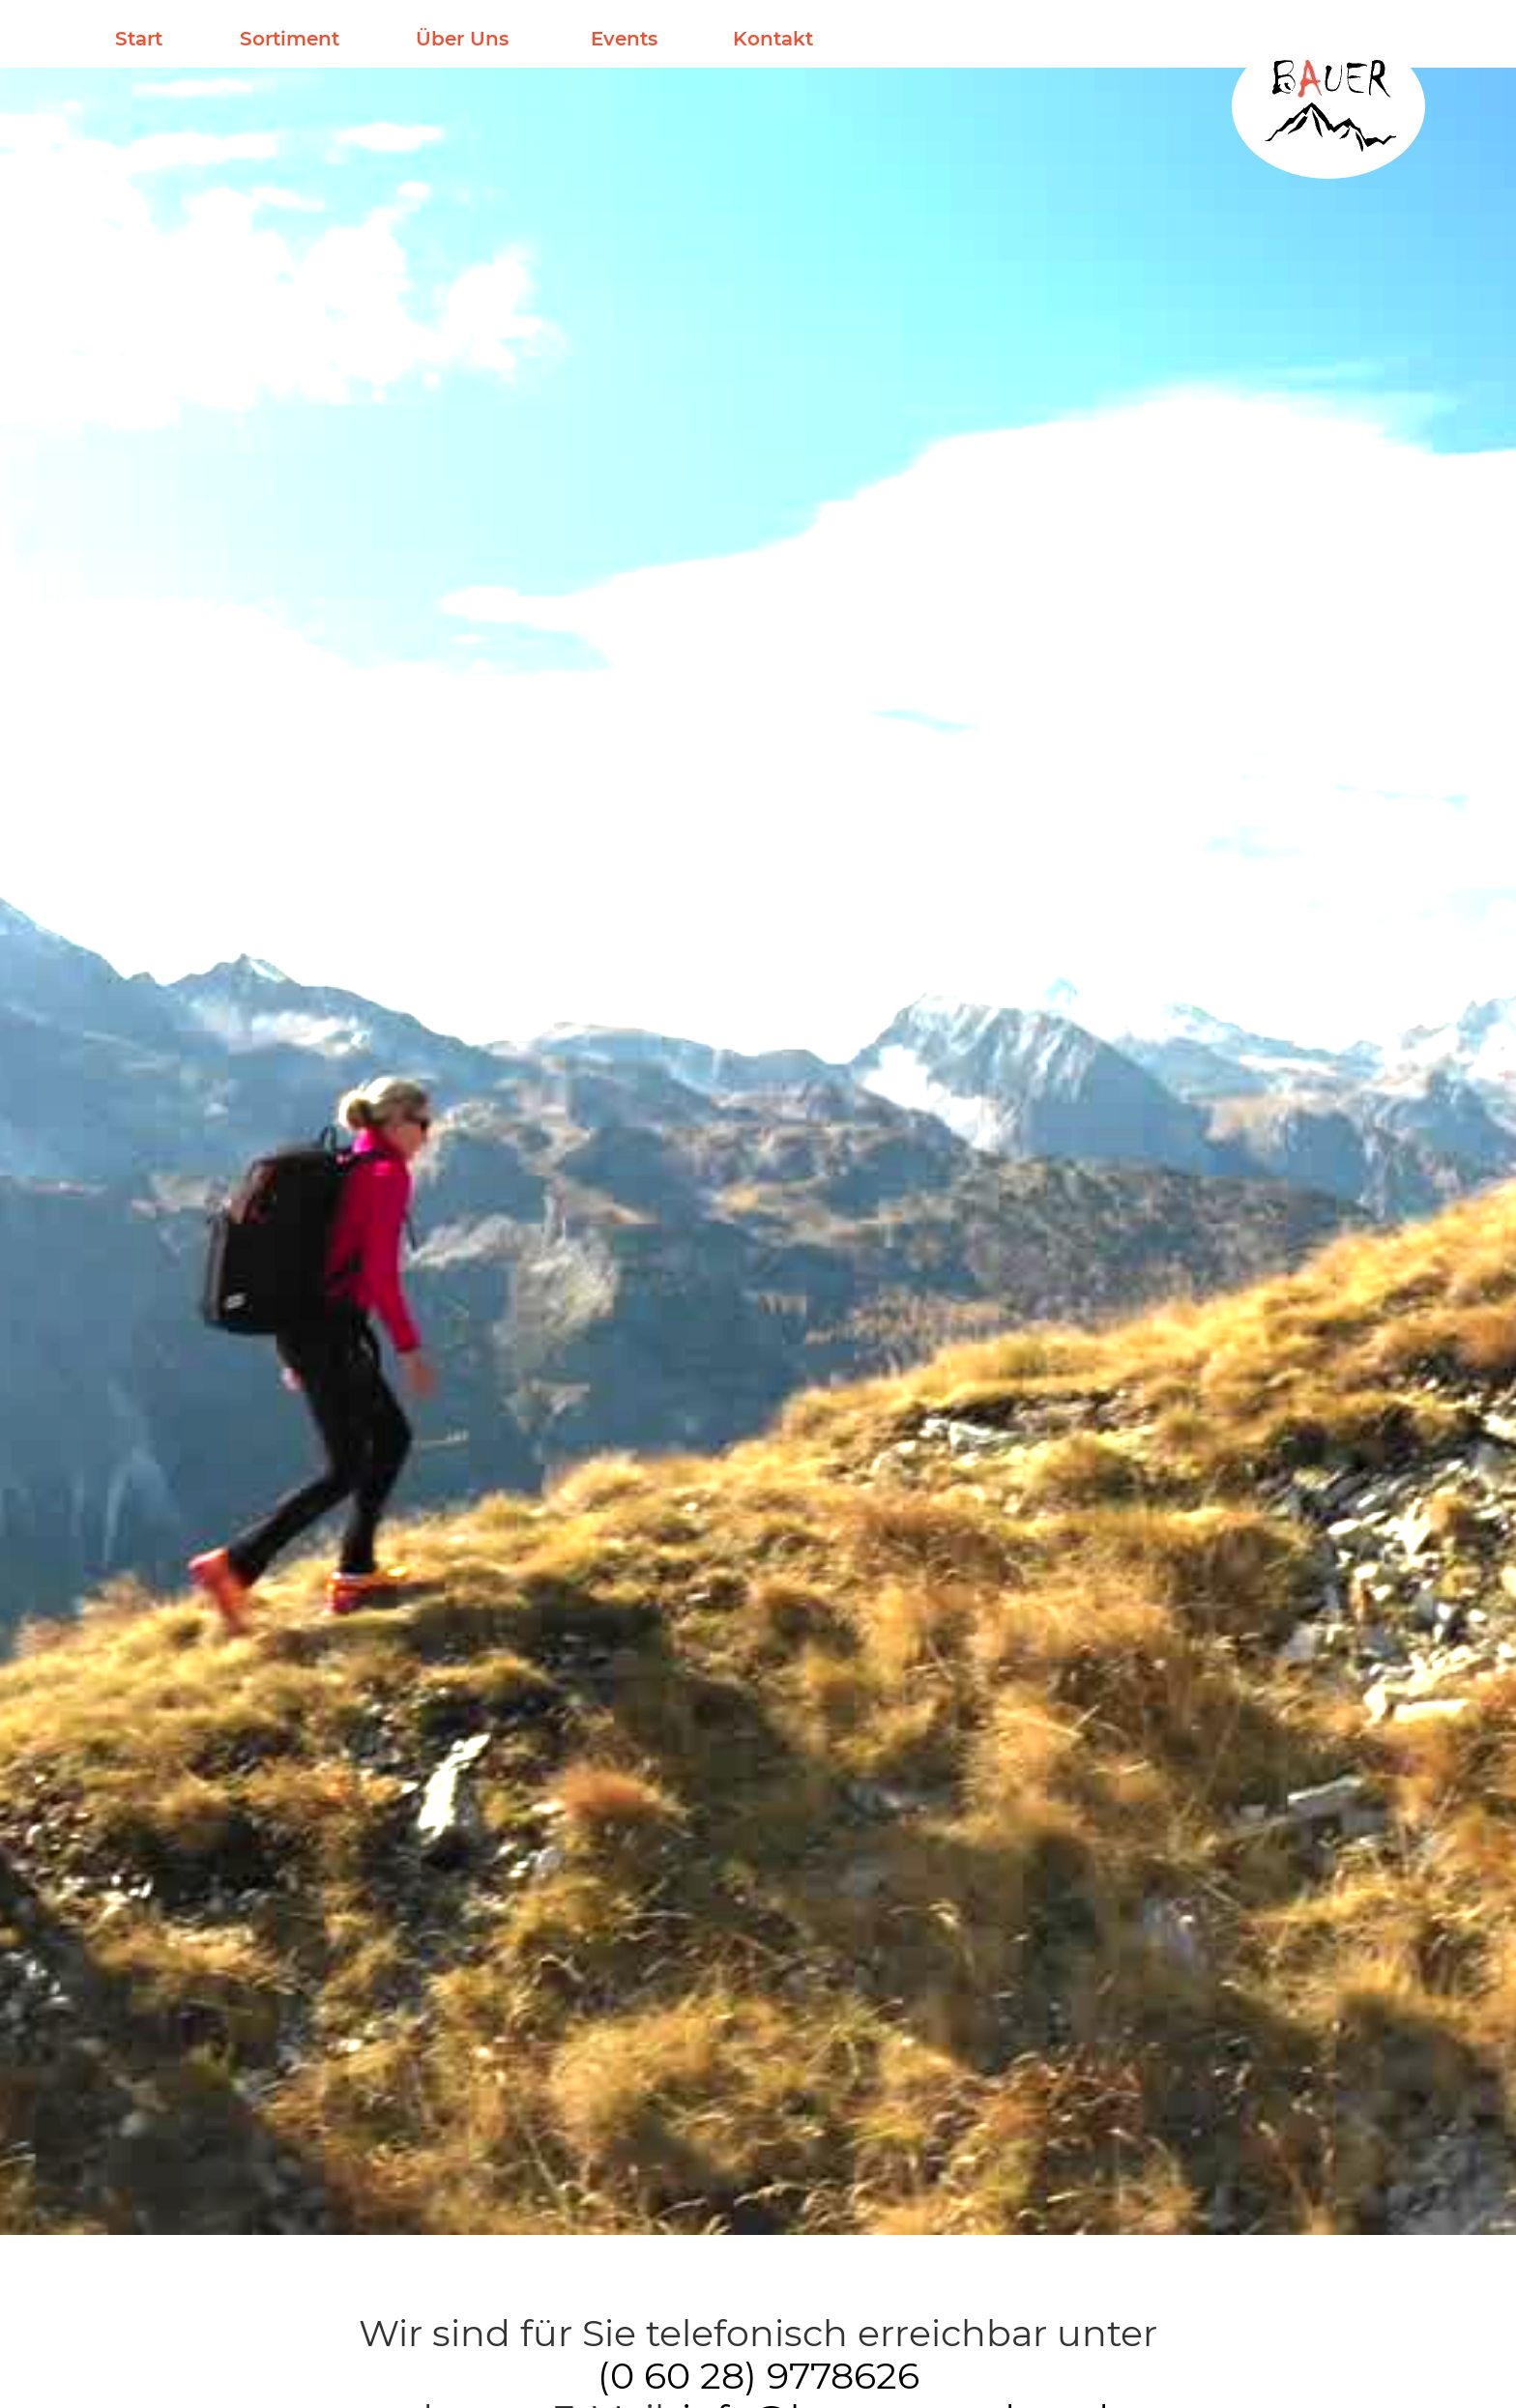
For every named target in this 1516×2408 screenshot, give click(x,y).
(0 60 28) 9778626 (758, 2375)
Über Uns (462, 38)
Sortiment (289, 38)
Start (138, 38)
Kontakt (773, 38)
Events (624, 38)
